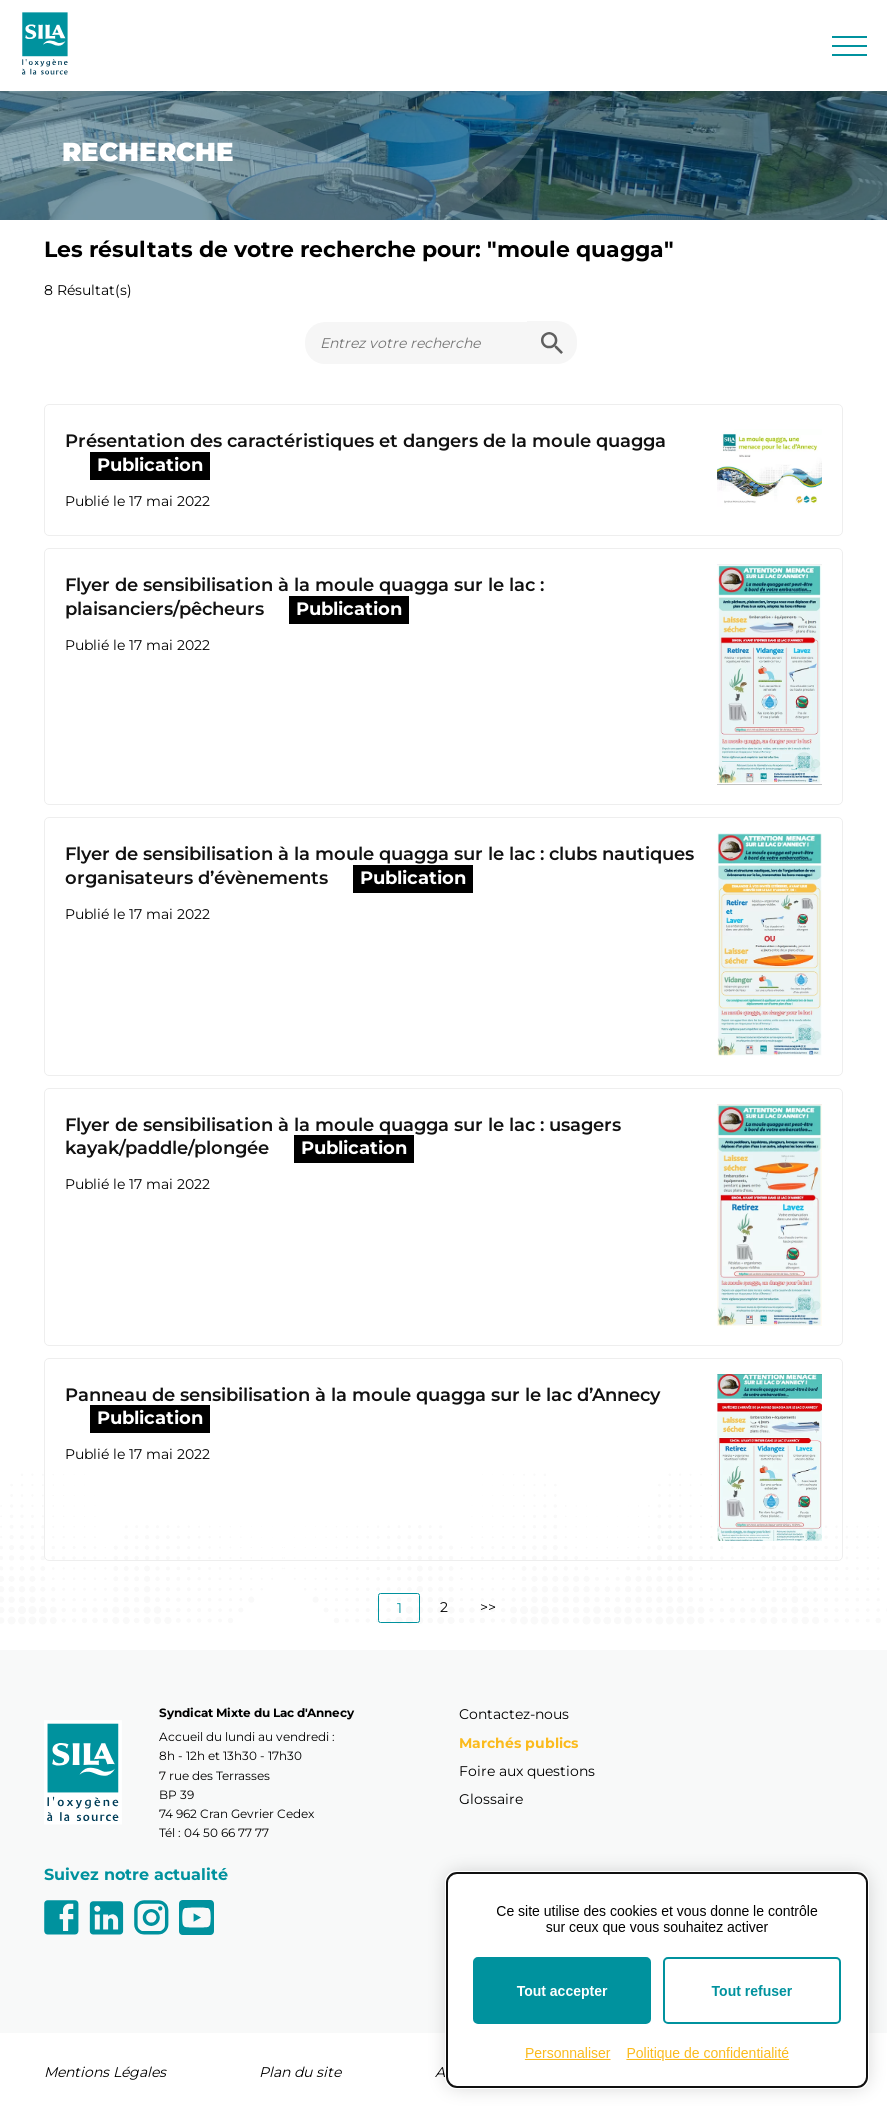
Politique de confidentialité (707, 2053)
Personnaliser (568, 2053)
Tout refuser (752, 1991)
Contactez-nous (514, 1714)
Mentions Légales (105, 2072)
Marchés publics (518, 1743)
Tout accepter (562, 1991)
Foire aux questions (527, 1771)
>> (488, 1607)
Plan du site (300, 2072)
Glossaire (491, 1799)
